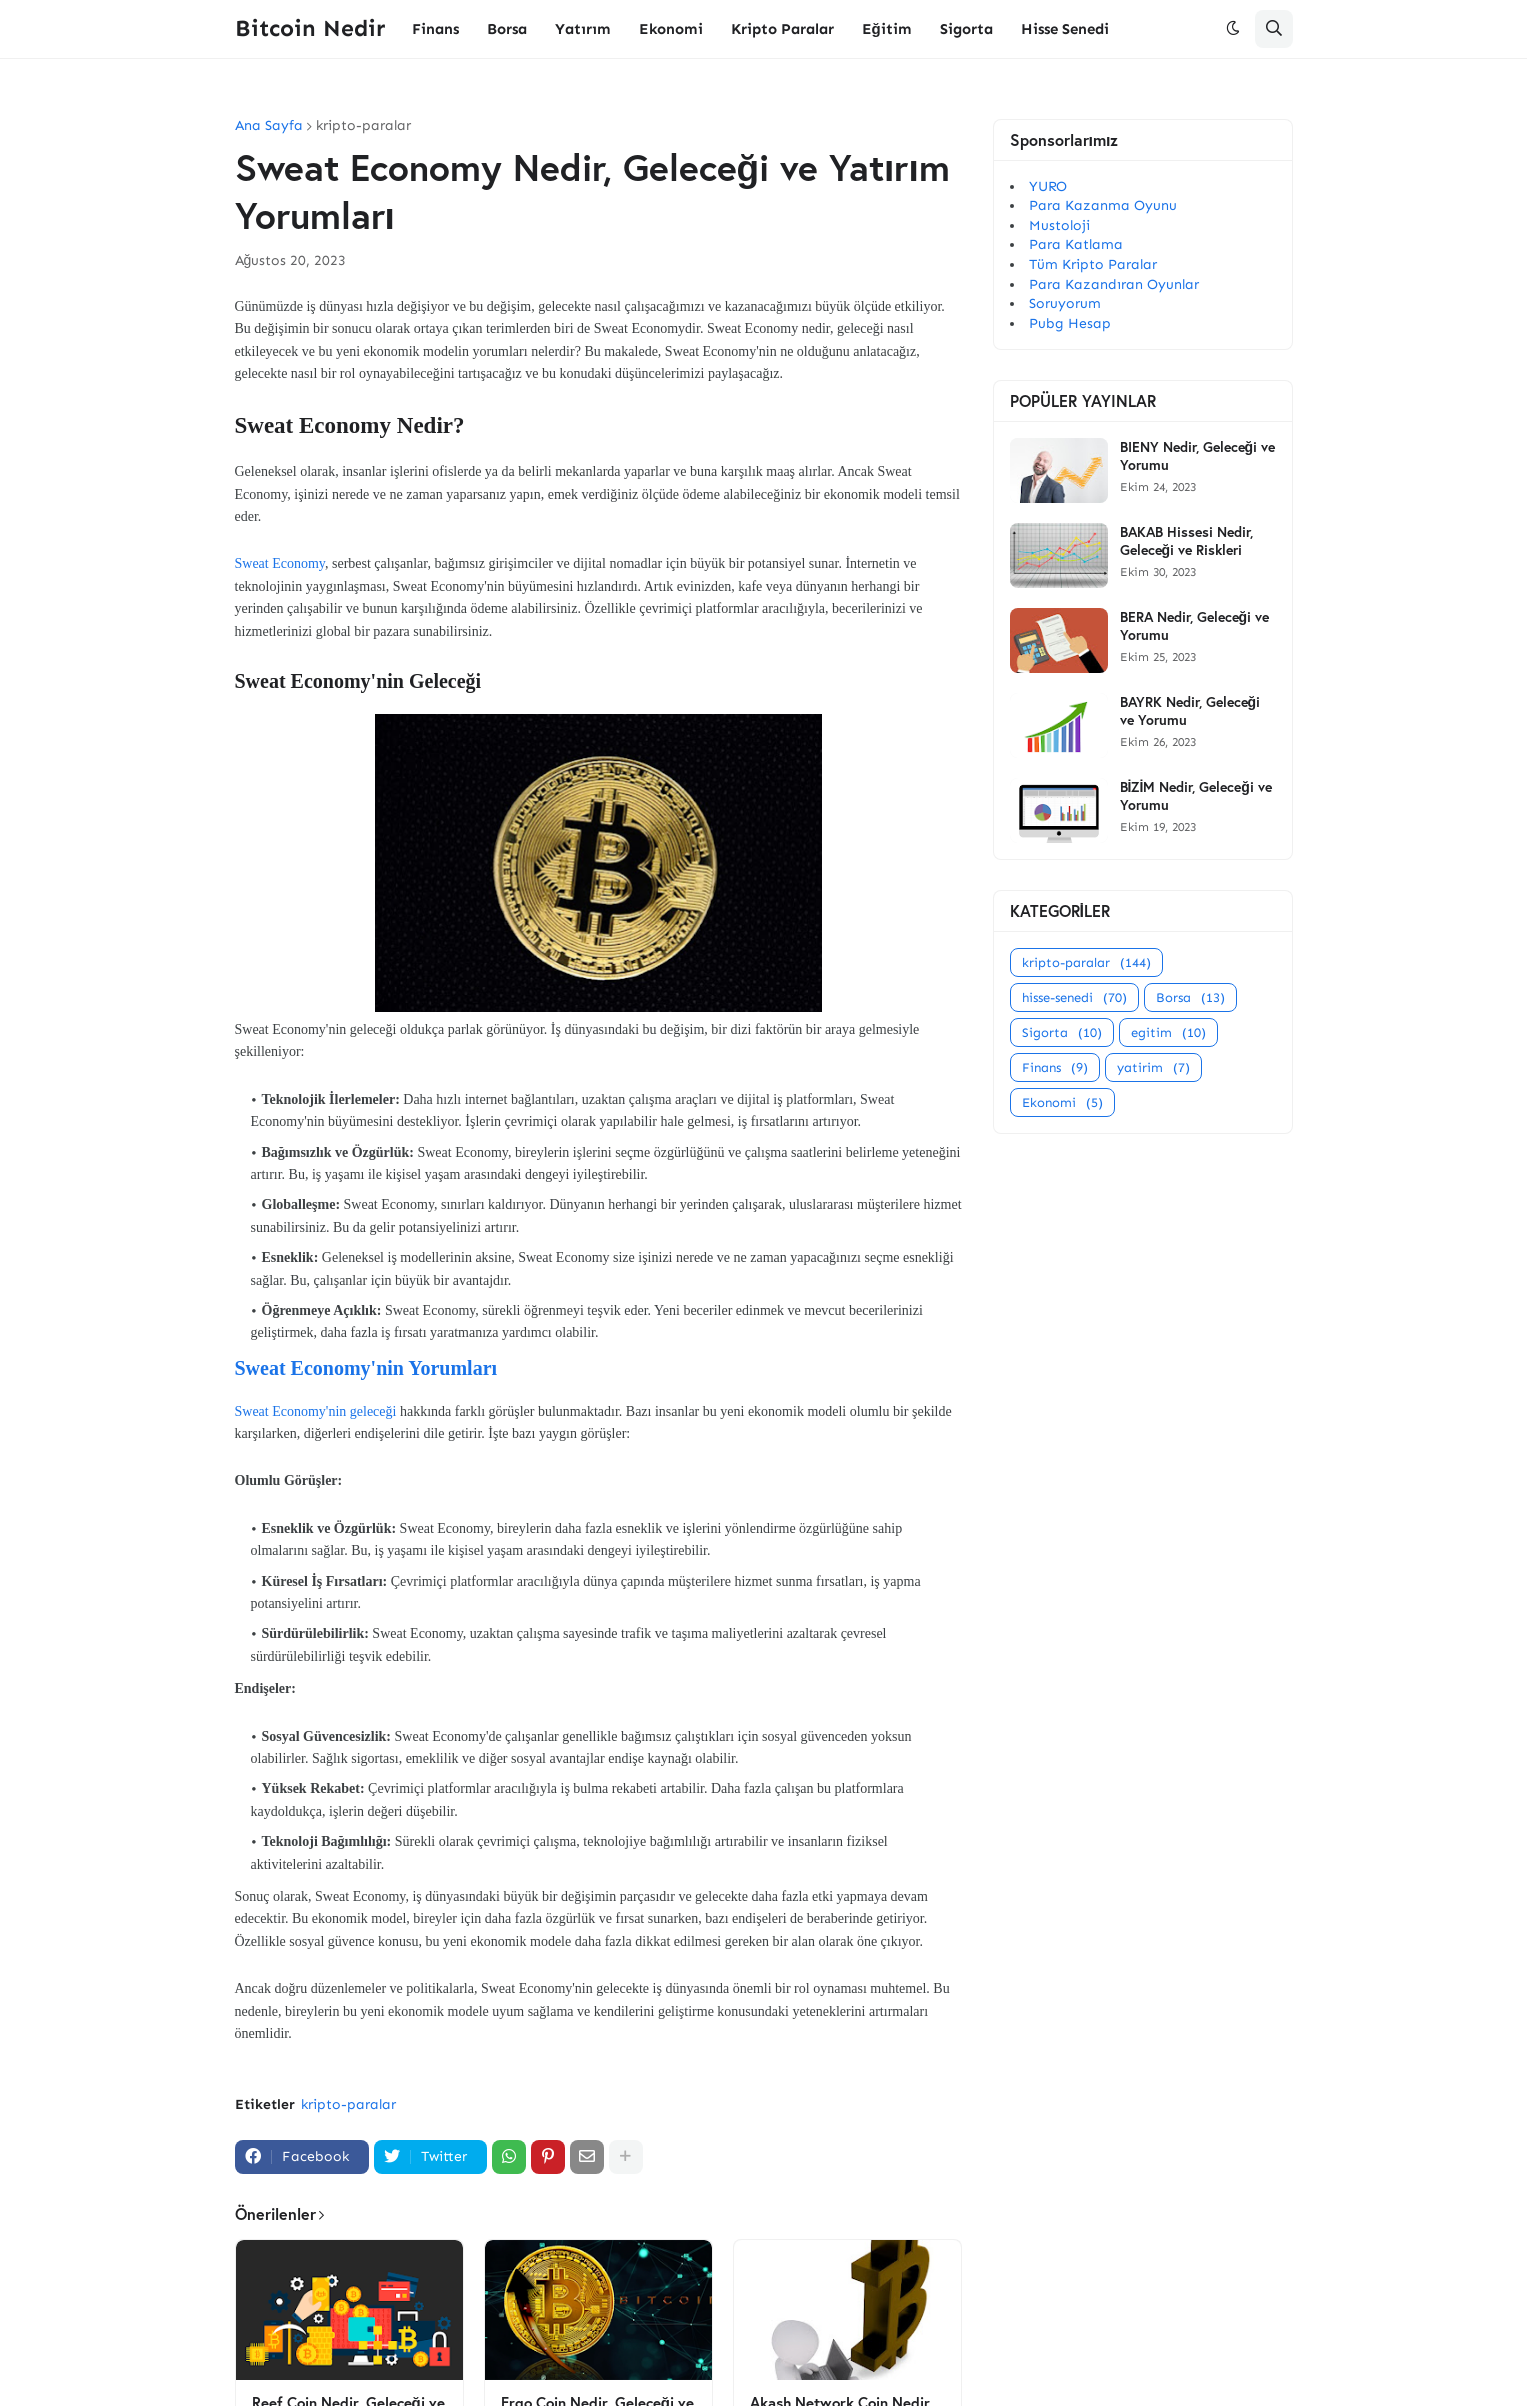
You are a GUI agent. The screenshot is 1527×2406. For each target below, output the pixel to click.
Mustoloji (1059, 225)
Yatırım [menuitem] (583, 29)
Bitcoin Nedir (310, 28)
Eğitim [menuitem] (887, 29)
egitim (1168, 1032)
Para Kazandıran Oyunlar (1114, 284)
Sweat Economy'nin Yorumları (366, 1368)
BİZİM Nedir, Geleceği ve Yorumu (1196, 796)
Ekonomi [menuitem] (671, 29)
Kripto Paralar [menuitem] (782, 29)
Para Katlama (1076, 244)
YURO (1048, 186)
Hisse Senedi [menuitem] (1065, 29)
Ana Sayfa (269, 126)
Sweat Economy (280, 563)
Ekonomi (1062, 1102)
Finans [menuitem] (435, 29)
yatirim (1153, 1067)
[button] (1233, 29)
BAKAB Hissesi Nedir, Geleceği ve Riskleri (1186, 541)
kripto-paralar (363, 126)
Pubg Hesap (1070, 323)
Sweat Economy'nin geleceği (316, 1411)
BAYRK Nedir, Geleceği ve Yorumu (1190, 711)
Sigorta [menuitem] (966, 29)
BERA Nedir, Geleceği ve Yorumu (1195, 626)
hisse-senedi (1074, 997)
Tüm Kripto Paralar (1093, 264)
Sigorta (1062, 1032)
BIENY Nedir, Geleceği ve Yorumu (1198, 456)
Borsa (1190, 997)
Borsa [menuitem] (507, 29)
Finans (1055, 1067)
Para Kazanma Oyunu (1103, 205)
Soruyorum (1065, 303)
